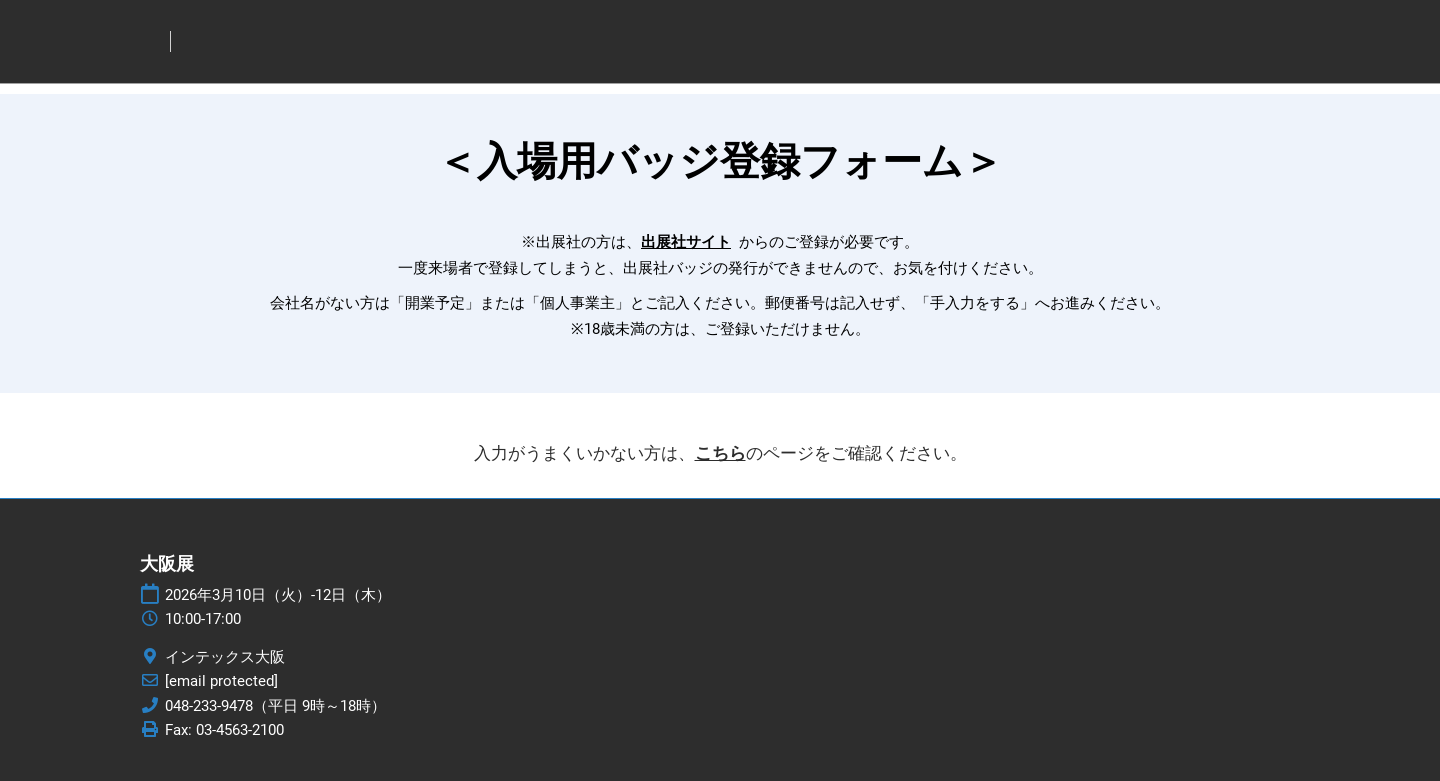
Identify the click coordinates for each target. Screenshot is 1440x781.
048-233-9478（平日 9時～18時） (275, 706)
